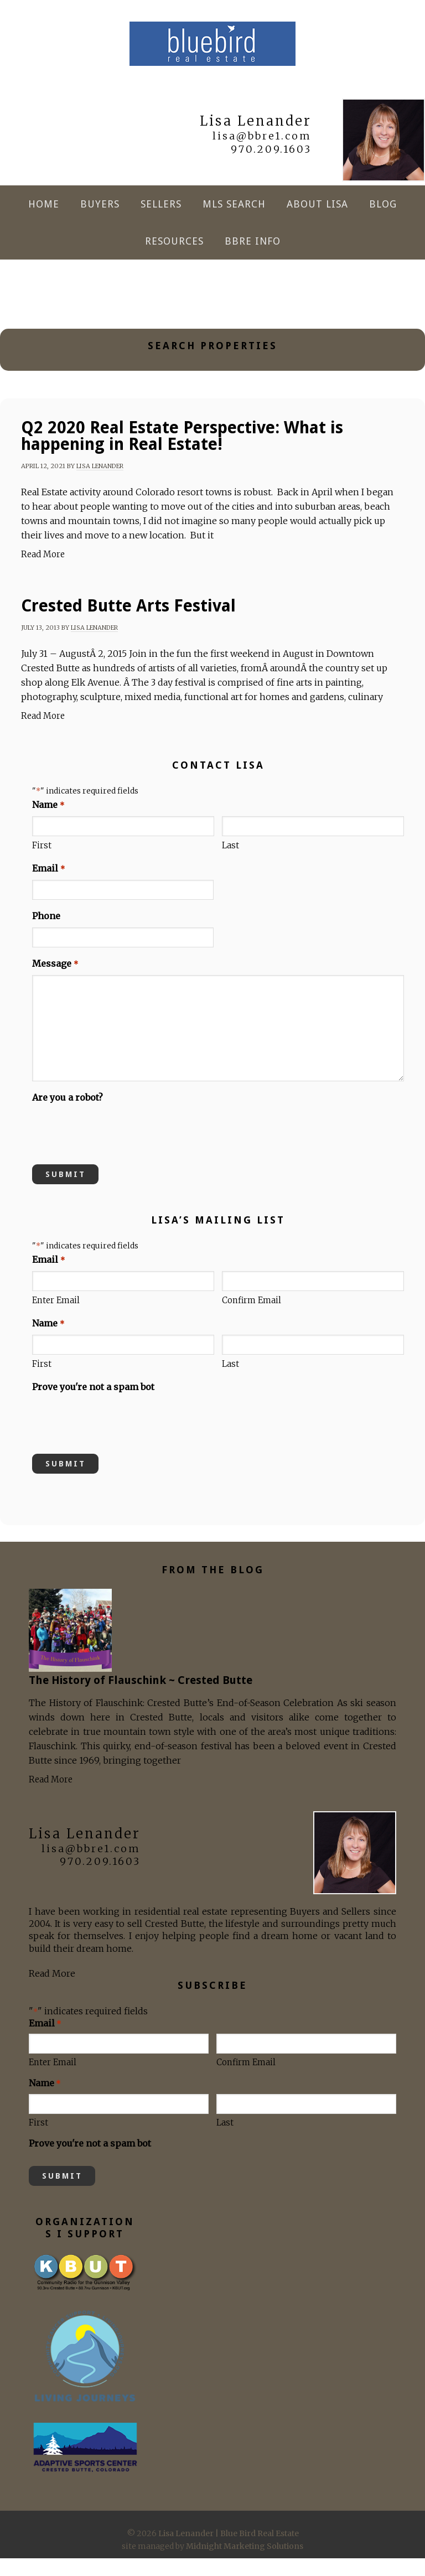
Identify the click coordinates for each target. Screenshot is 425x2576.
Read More (43, 572)
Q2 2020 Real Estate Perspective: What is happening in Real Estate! (182, 453)
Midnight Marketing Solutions (244, 2564)
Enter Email (56, 1318)
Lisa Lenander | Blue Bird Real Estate (212, 52)
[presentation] (116, 1148)
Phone (46, 933)
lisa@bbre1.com (262, 153)
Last (230, 863)
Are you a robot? (67, 1115)
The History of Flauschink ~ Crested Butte (140, 1697)
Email (48, 886)
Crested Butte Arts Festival (128, 623)
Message (54, 982)
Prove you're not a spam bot (93, 1404)
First (41, 863)
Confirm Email (251, 1318)
